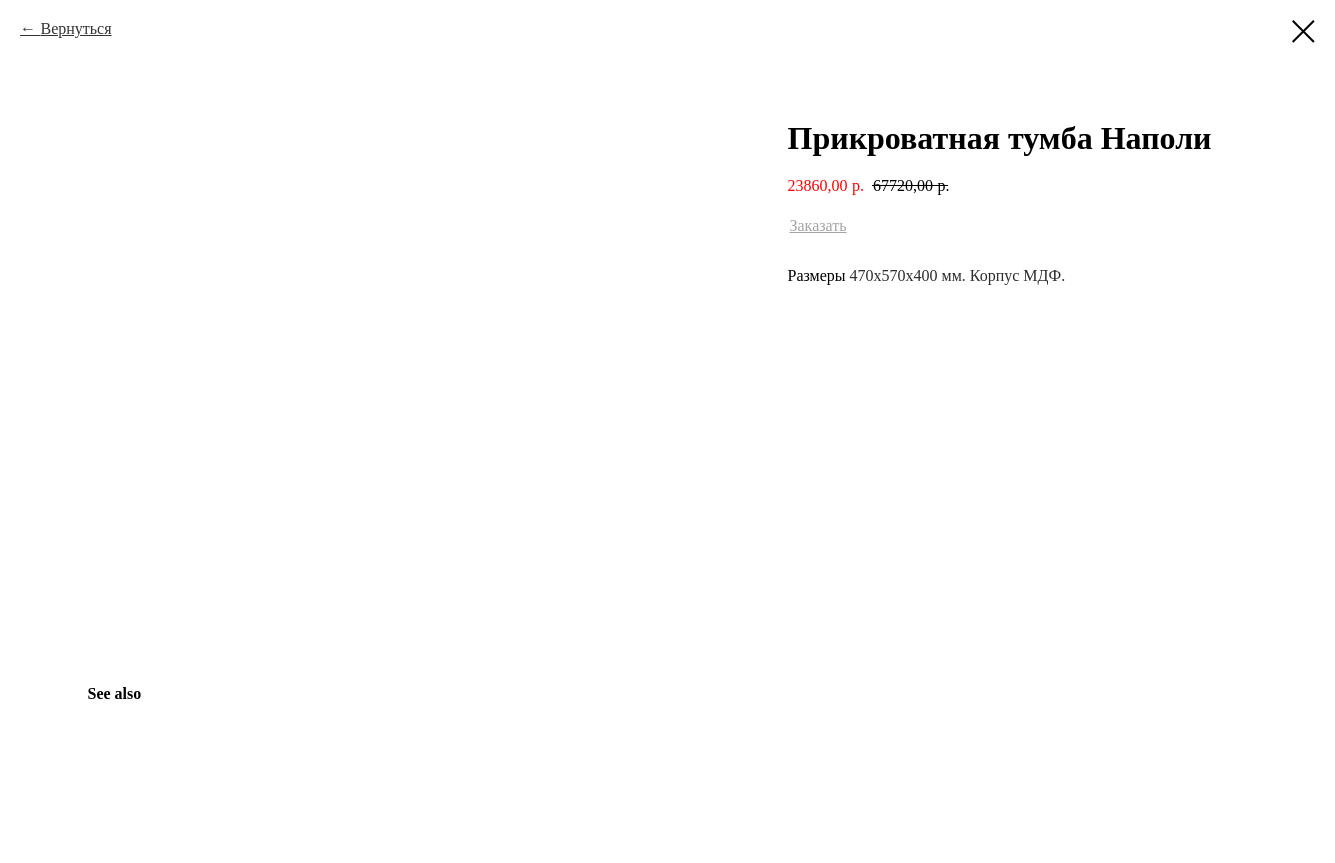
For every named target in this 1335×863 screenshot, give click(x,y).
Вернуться (75, 28)
